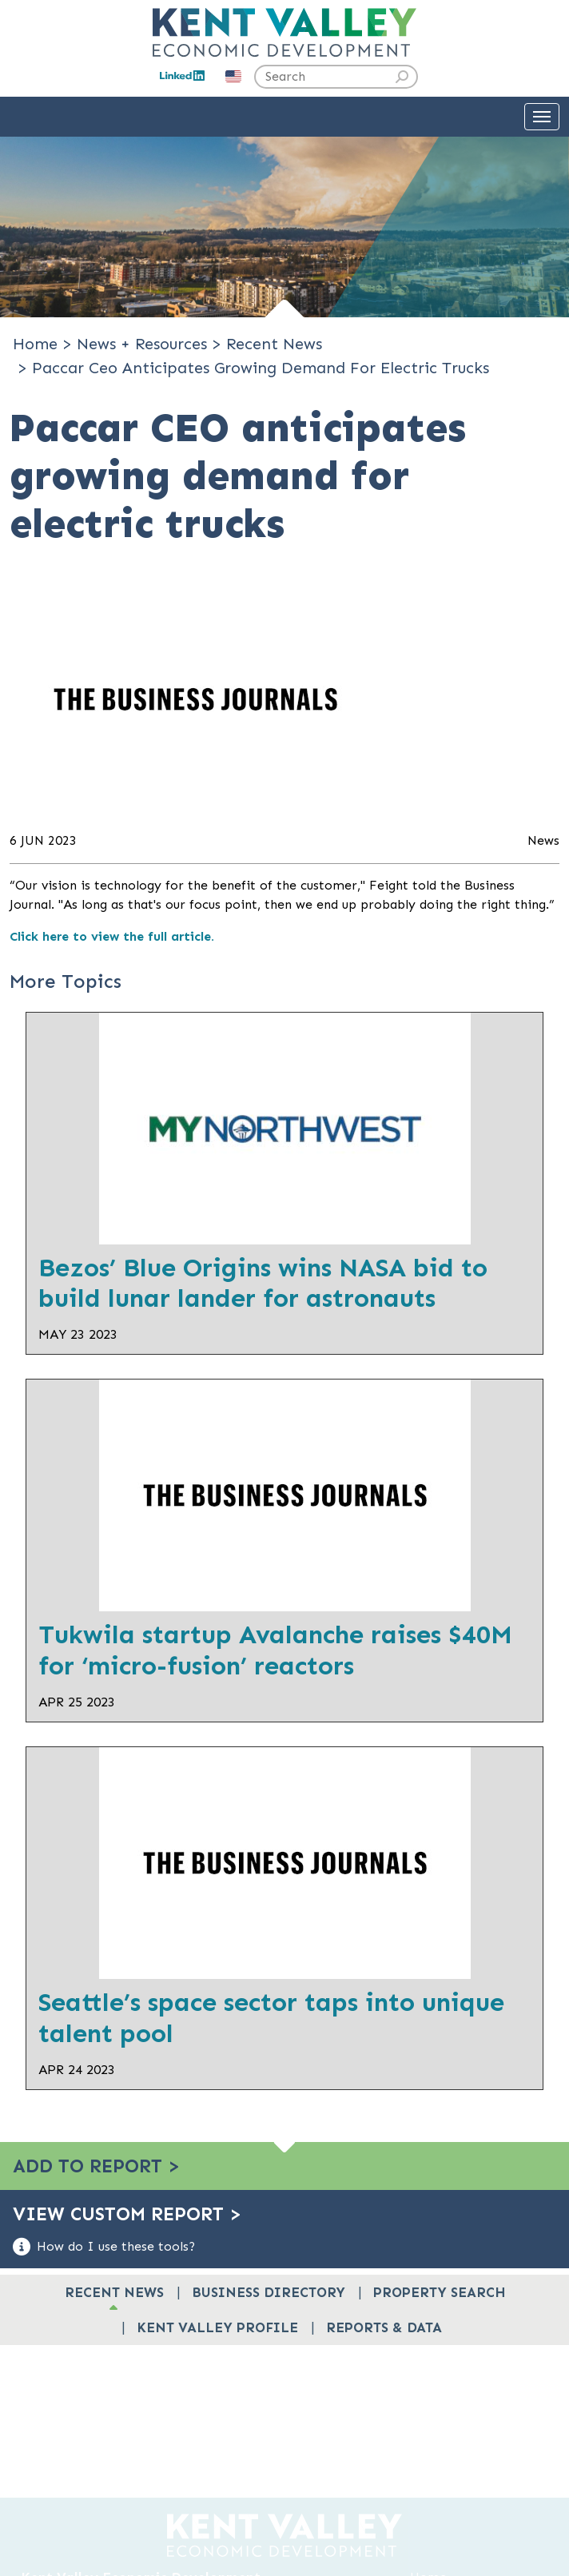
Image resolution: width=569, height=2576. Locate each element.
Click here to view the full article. (112, 936)
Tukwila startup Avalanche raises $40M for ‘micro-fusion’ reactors (275, 1649)
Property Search (439, 2292)
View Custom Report (127, 2214)
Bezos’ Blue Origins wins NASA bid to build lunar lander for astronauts (262, 1282)
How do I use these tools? (104, 2246)
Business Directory (268, 2292)
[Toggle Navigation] (541, 116)
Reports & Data (384, 2327)
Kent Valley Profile (217, 2327)
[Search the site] (336, 77)
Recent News (114, 2292)
